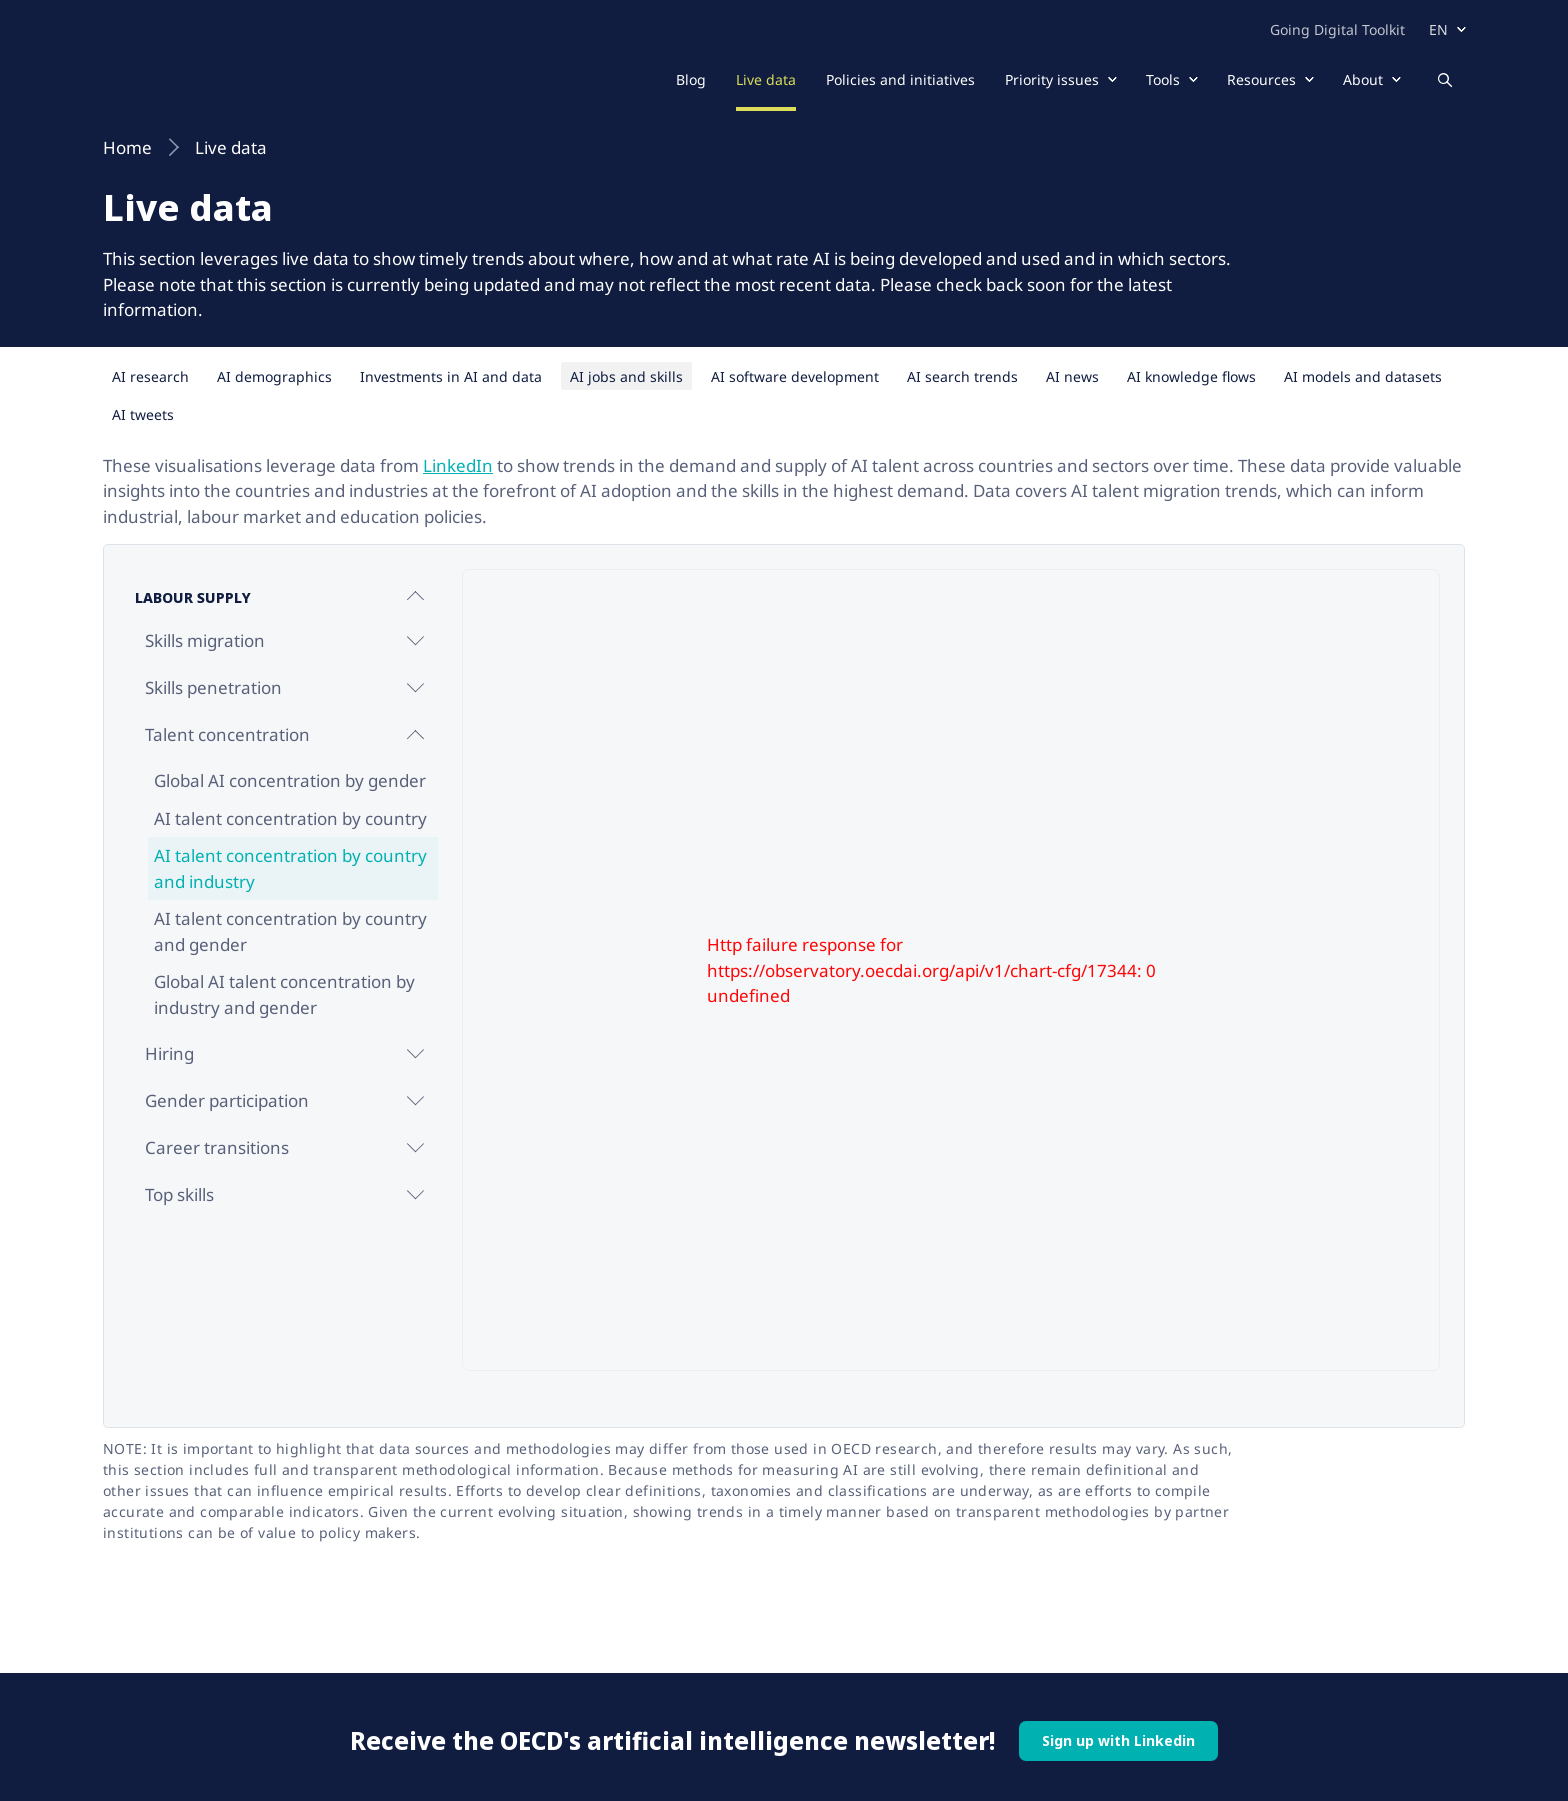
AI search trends (962, 376)
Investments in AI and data (451, 376)
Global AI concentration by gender (290, 780)
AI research (150, 376)
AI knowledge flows (1191, 376)
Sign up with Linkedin (1118, 1740)
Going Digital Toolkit (1337, 29)
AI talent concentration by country (290, 818)
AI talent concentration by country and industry (290, 868)
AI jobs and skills (626, 376)
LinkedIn (458, 465)
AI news (1072, 376)
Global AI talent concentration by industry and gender (284, 994)
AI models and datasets (1363, 376)
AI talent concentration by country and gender (290, 931)
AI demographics (274, 376)
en (1438, 29)
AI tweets (143, 414)
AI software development (795, 376)
